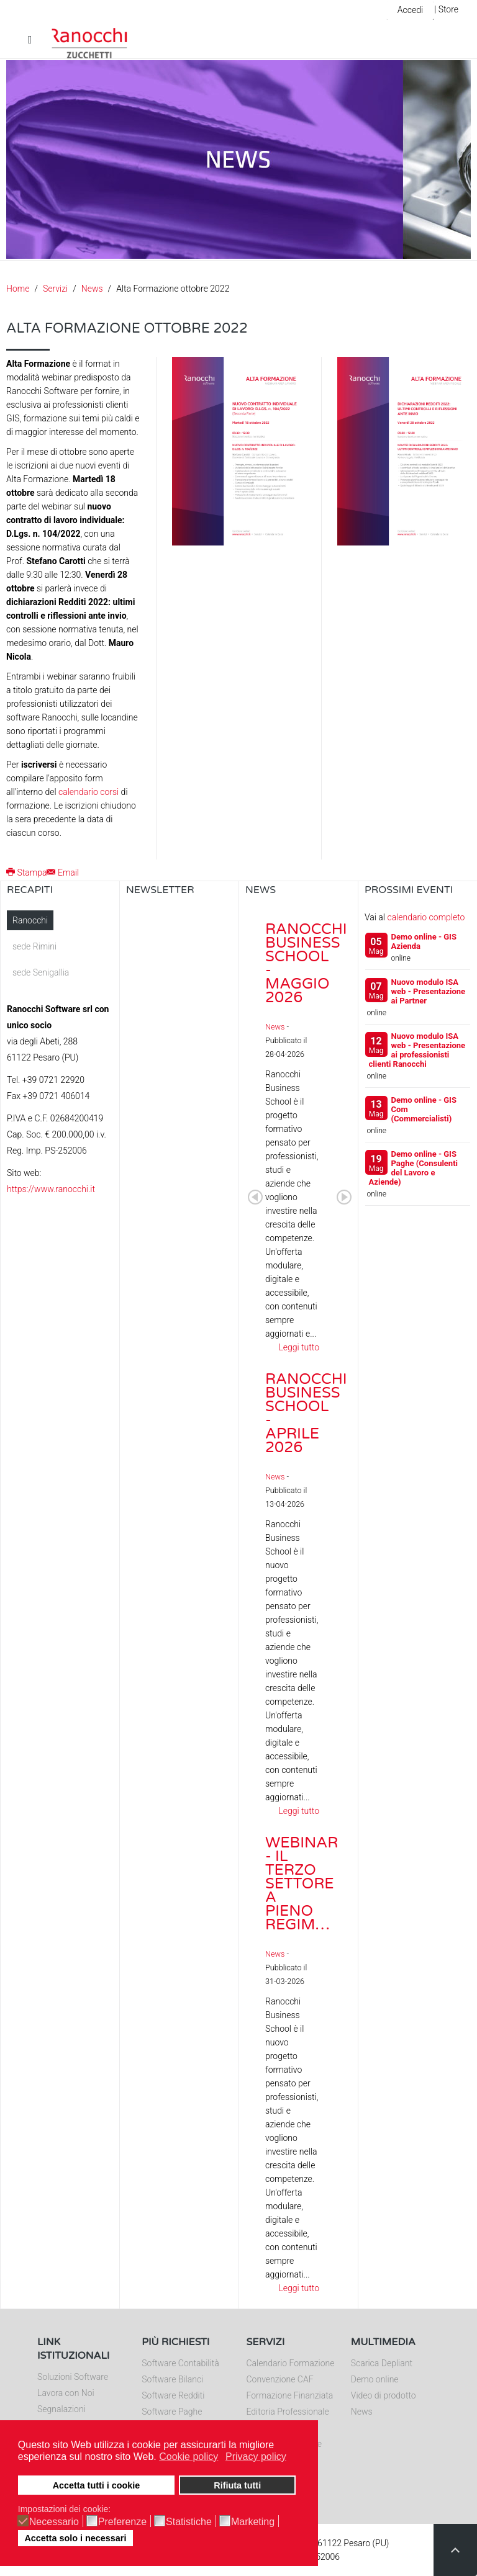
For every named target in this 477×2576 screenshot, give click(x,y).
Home (17, 289)
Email (63, 872)
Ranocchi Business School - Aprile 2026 (306, 1413)
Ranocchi (30, 920)
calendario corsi (88, 792)
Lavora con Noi (65, 2393)
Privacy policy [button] (255, 2456)
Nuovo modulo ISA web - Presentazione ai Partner (428, 991)
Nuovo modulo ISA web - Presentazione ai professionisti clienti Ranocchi (417, 1050)
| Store (446, 9)
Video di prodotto (383, 2395)
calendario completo (426, 917)
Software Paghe (172, 2412)
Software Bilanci (172, 2379)
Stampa (26, 872)
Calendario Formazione (291, 2363)
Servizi (55, 289)
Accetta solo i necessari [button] (75, 2538)
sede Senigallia (40, 972)
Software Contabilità (180, 2363)
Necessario (54, 2522)
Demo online (375, 2379)
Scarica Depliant (381, 2363)
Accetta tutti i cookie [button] (96, 2485)
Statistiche (189, 2522)
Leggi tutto (298, 1347)
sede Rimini (34, 946)
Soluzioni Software (72, 2377)
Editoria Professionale (288, 2412)
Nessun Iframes (179, 1034)
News (92, 289)
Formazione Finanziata (290, 2395)
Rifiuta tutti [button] (237, 2485)
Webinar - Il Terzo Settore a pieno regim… (301, 1884)
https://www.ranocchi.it (51, 1189)
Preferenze (122, 2522)
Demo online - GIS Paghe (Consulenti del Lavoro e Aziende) (413, 1168)
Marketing (253, 2522)
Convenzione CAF (280, 2379)
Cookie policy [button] (188, 2456)
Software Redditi (173, 2395)
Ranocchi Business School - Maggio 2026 (306, 963)
